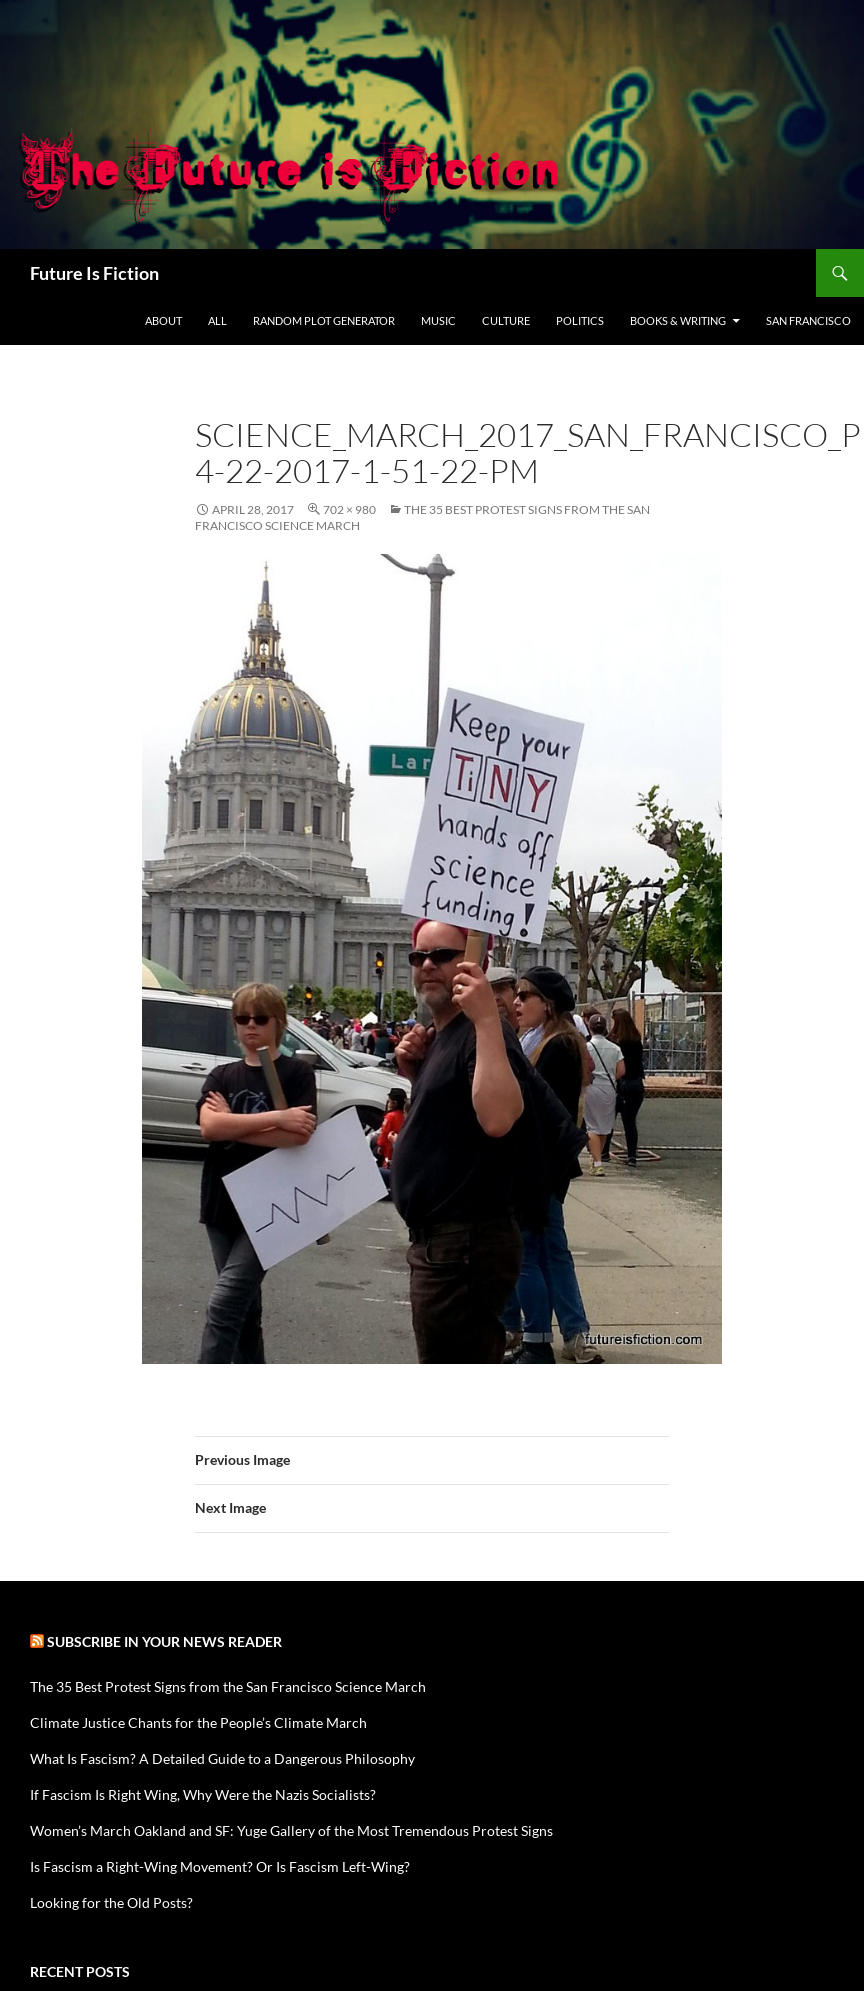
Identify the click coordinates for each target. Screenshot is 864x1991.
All (217, 320)
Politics (580, 320)
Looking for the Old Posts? (111, 1902)
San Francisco (808, 320)
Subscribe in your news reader (164, 1641)
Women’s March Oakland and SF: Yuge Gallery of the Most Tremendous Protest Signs (291, 1830)
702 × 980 (349, 509)
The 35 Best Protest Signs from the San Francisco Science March (228, 1686)
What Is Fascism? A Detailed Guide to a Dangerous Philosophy (222, 1758)
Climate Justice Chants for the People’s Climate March (198, 1722)
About (163, 320)
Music (438, 320)
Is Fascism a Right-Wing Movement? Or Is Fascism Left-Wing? (220, 1866)
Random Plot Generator (324, 320)
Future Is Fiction (94, 273)
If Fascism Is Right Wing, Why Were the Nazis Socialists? (203, 1794)
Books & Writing (678, 320)
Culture (506, 320)
